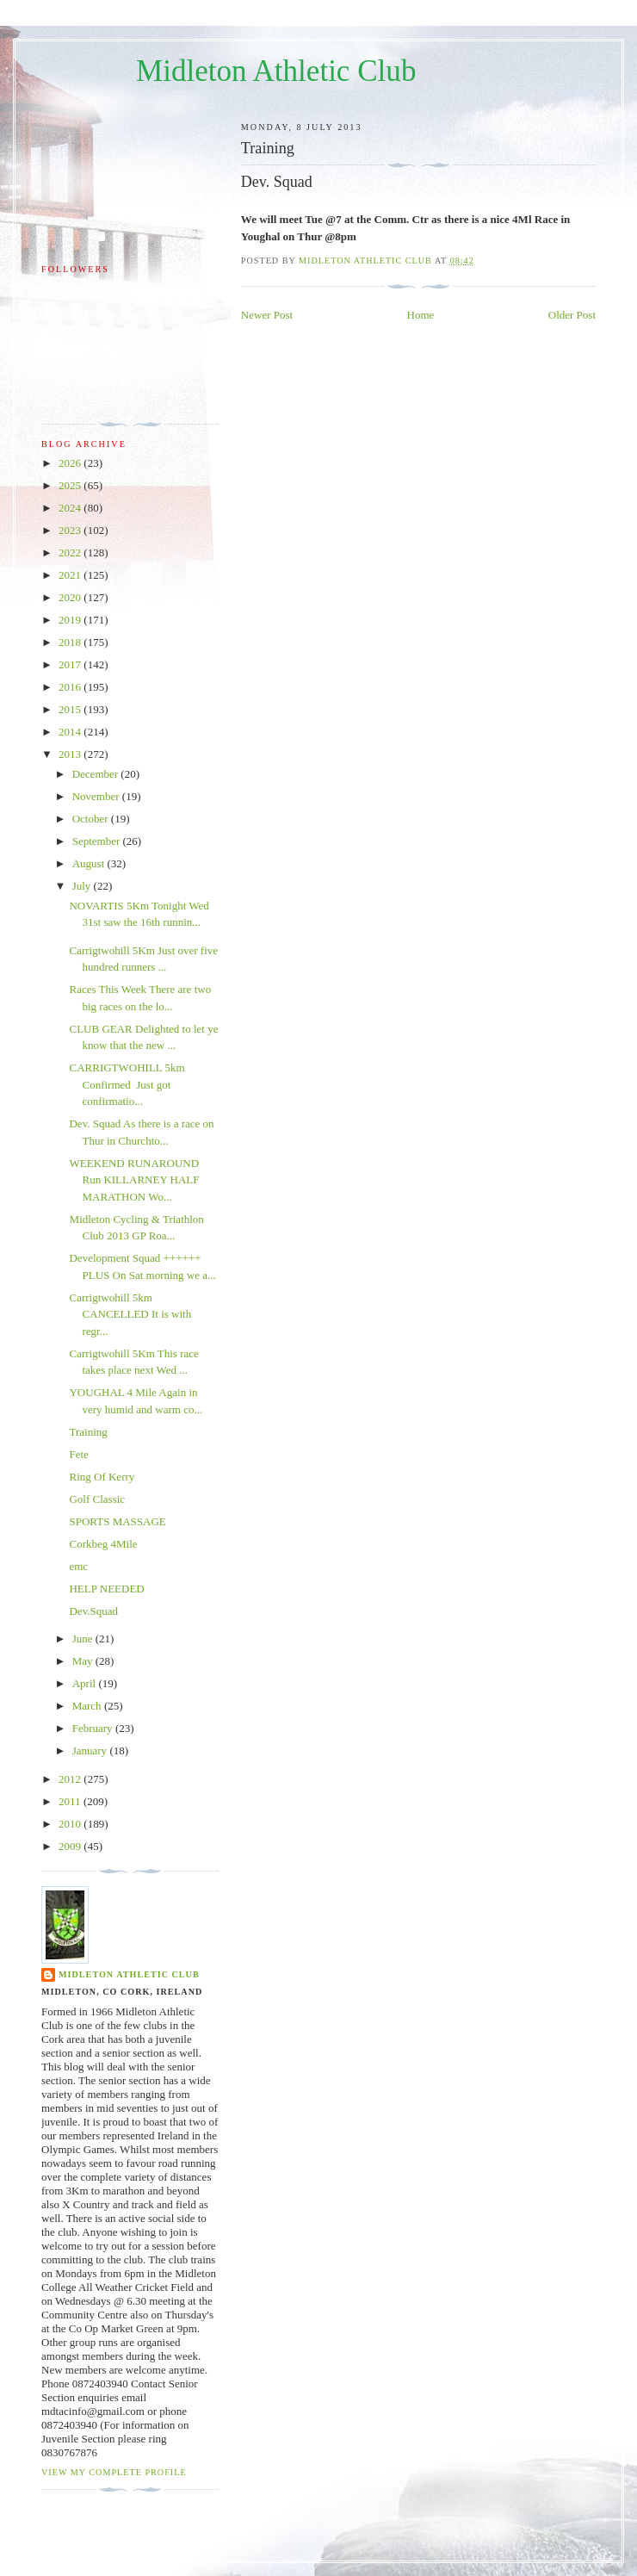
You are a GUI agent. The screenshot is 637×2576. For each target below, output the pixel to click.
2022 (71, 552)
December (96, 773)
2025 (71, 485)
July (83, 885)
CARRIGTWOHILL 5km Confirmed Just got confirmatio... (126, 1084)
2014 (71, 731)
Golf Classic (97, 1499)
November (97, 796)
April (85, 1683)
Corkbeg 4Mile (103, 1543)
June (84, 1638)
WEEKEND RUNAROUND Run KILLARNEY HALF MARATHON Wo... (134, 1180)
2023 (71, 530)
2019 (71, 619)
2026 (71, 462)
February (93, 1728)
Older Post (572, 314)
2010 (71, 1823)
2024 (71, 507)
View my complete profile (114, 2472)
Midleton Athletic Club (276, 71)
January (91, 1750)
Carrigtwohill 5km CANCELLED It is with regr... (130, 1314)
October (91, 818)
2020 (71, 597)
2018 (71, 642)
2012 (71, 1778)
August (90, 863)
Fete (78, 1454)
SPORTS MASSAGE (117, 1521)
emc (78, 1566)
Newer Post (267, 314)
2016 (71, 686)
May (84, 1660)
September (97, 841)
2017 (71, 664)
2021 (71, 574)
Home (421, 314)
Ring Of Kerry (101, 1476)
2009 (71, 1846)
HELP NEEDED (106, 1588)
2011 (71, 1801)
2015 (71, 709)
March (88, 1705)
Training (88, 1431)
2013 (71, 754)
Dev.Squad (93, 1611)
